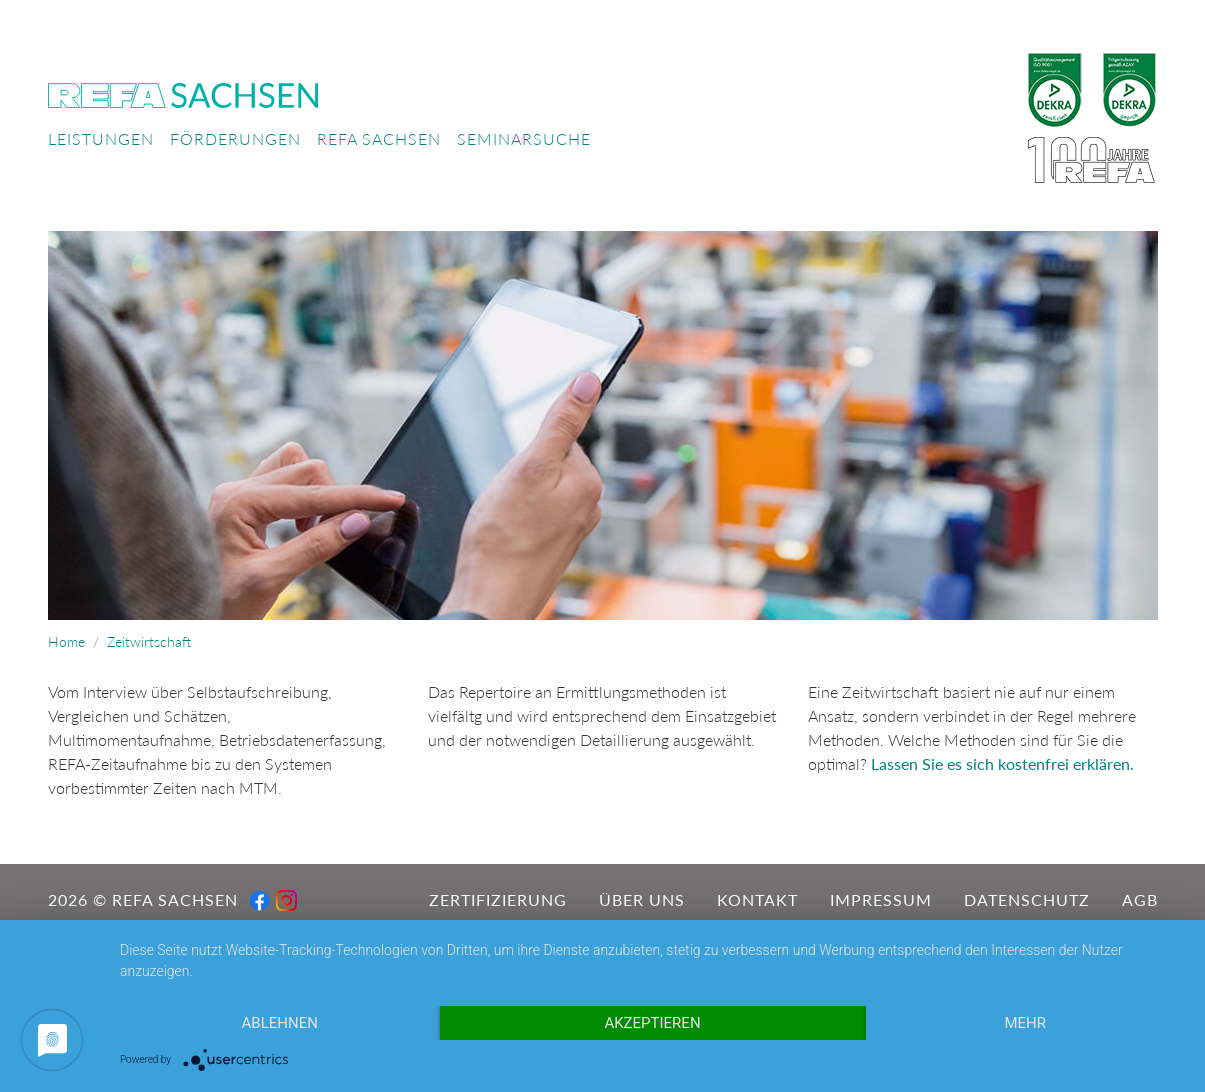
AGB (1140, 899)
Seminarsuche (524, 138)
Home (66, 642)
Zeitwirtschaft (149, 642)
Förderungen (235, 138)
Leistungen (101, 138)
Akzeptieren (652, 1023)
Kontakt (757, 899)
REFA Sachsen (379, 138)
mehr (1025, 1023)
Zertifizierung (498, 899)
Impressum (881, 899)
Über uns (642, 899)
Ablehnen (280, 1023)
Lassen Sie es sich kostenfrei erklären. (1002, 763)
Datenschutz (1027, 899)
